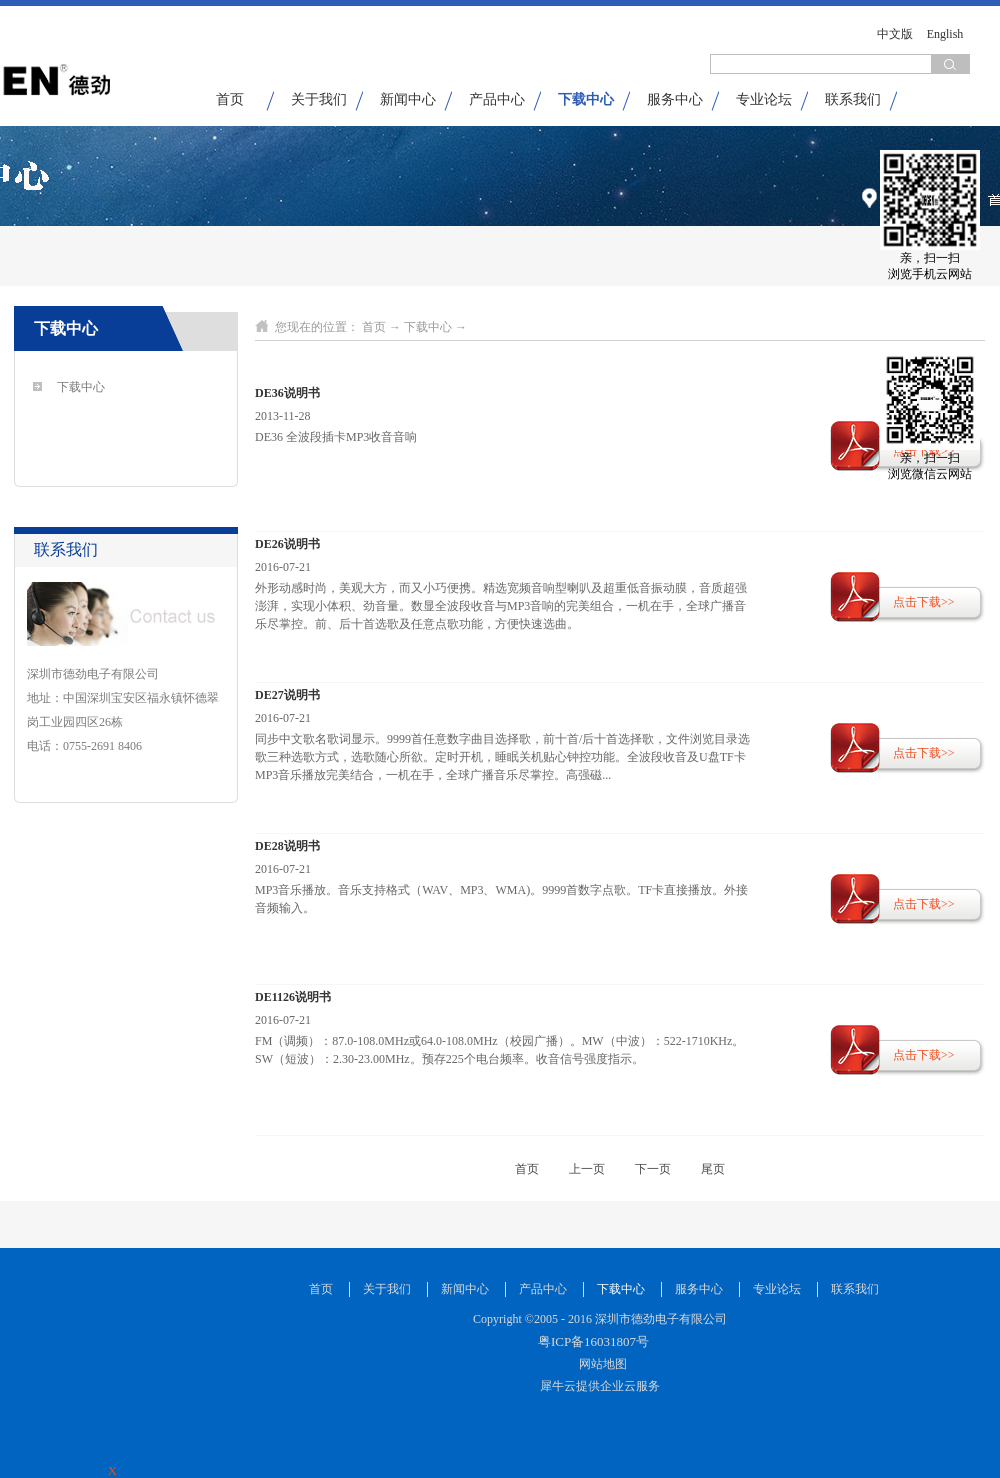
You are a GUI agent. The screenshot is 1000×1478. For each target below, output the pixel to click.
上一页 (587, 1169)
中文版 (895, 34)
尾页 (713, 1169)
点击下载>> (924, 602)
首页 (230, 99)
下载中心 (428, 327)
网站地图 (600, 1364)
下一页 (653, 1169)
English (945, 34)
